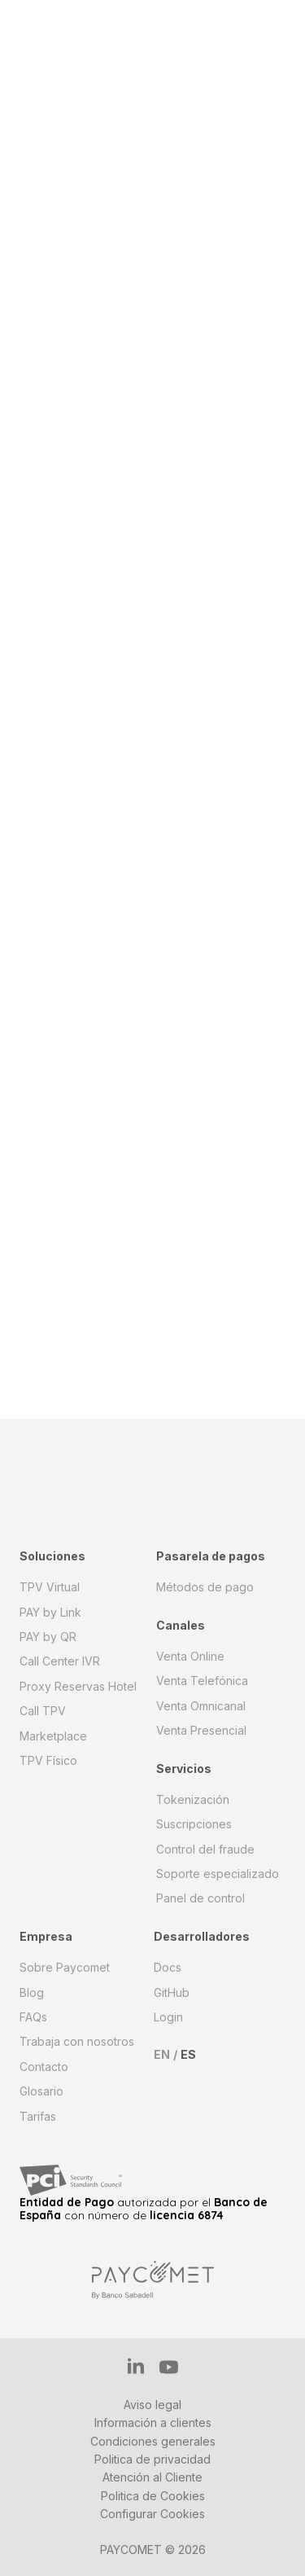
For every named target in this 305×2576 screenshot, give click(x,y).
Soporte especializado (217, 1873)
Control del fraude (205, 1849)
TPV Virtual (50, 1587)
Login (168, 2017)
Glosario (41, 2091)
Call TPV (43, 1711)
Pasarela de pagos (210, 1556)
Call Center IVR (60, 1661)
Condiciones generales (153, 2441)
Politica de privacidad (152, 2459)
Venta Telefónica (202, 1680)
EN (162, 2054)
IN (136, 2366)
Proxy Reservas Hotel (78, 1686)
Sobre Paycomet (65, 1967)
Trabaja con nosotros (77, 2041)
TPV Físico (48, 1760)
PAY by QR (48, 1636)
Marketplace (53, 1736)
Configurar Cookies (152, 2514)
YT (168, 2367)
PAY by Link (50, 1612)
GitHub (172, 1992)
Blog (32, 1992)
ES (188, 2054)
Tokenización (192, 1799)
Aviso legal (152, 2404)
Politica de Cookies (153, 2496)
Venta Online (190, 1656)
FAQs (33, 2017)
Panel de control (200, 1898)
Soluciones (52, 1556)
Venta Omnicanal (201, 1706)
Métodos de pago (205, 1587)
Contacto (44, 2067)
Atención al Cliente (152, 2477)
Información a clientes (152, 2422)
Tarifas (38, 2116)
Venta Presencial (201, 1730)
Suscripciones (194, 1824)
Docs (167, 1967)
